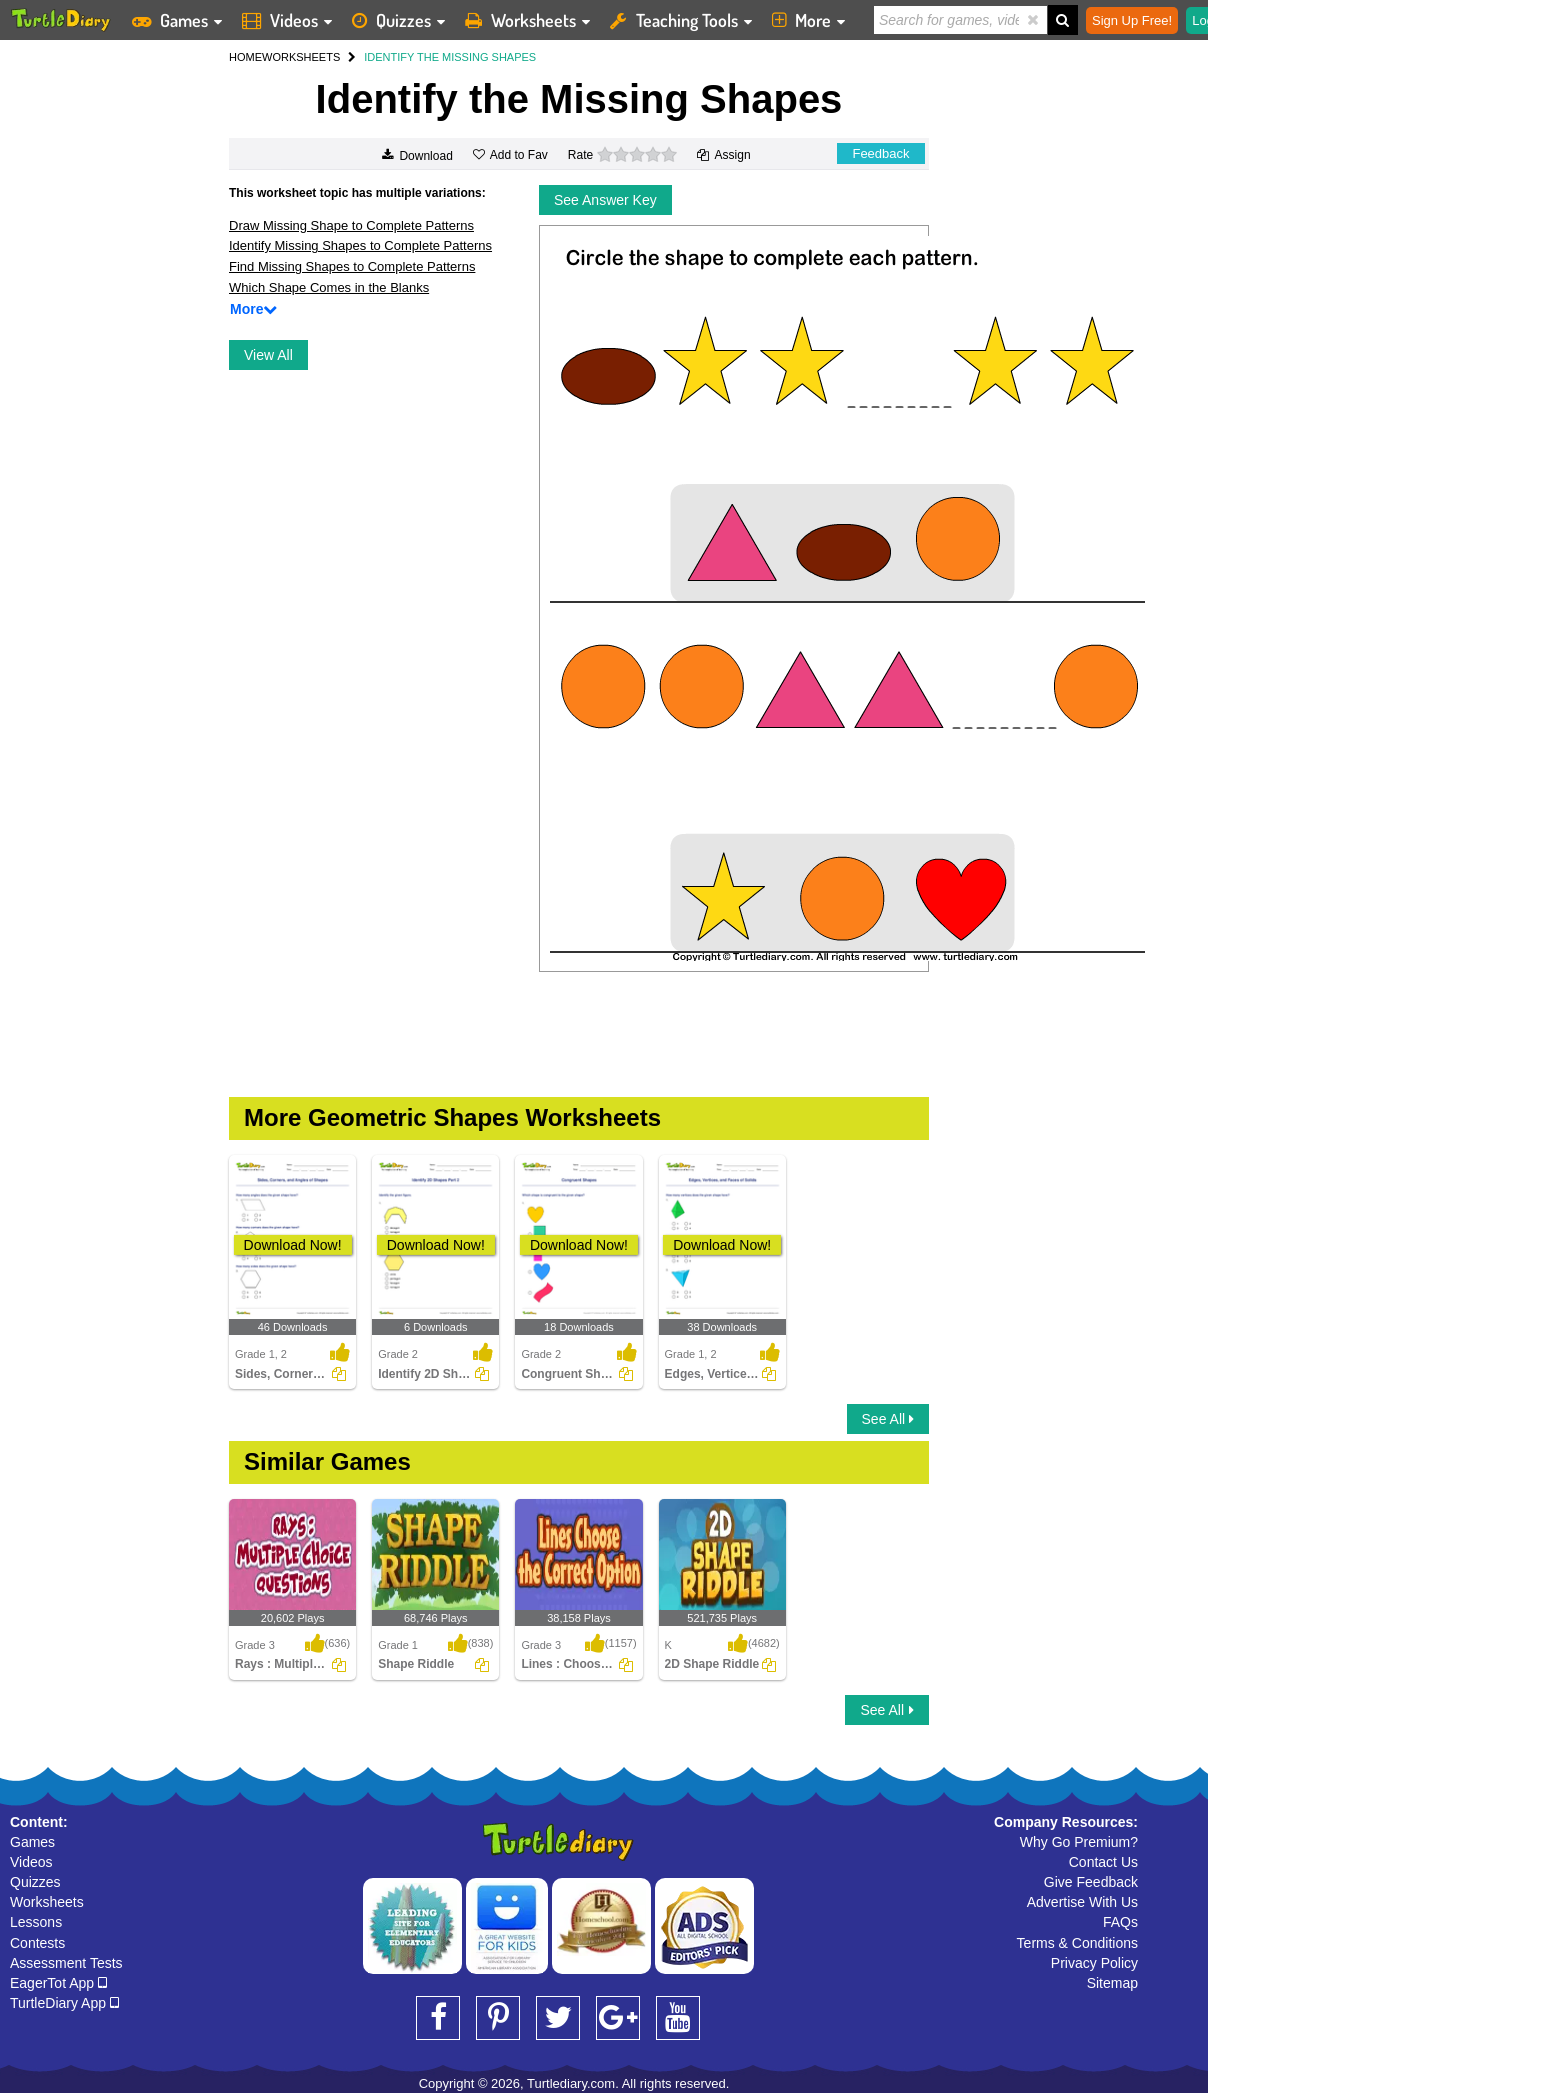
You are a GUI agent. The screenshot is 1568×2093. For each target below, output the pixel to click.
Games (32, 1842)
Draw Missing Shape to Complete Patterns (351, 225)
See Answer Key (605, 200)
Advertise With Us (1082, 1902)
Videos (31, 1862)
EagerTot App (58, 1983)
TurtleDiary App (64, 2003)
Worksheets (47, 1902)
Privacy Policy (1094, 1963)
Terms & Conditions (1077, 1943)
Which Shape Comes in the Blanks (329, 287)
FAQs (1120, 1922)
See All (888, 1419)
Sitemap (1112, 1983)
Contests (37, 1943)
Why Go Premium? (1079, 1842)
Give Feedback (1091, 1882)
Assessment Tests (66, 1963)
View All (268, 355)
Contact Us (1103, 1862)
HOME (245, 57)
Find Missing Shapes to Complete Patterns (352, 266)
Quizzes (35, 1882)
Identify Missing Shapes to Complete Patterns (360, 245)
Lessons (36, 1922)
